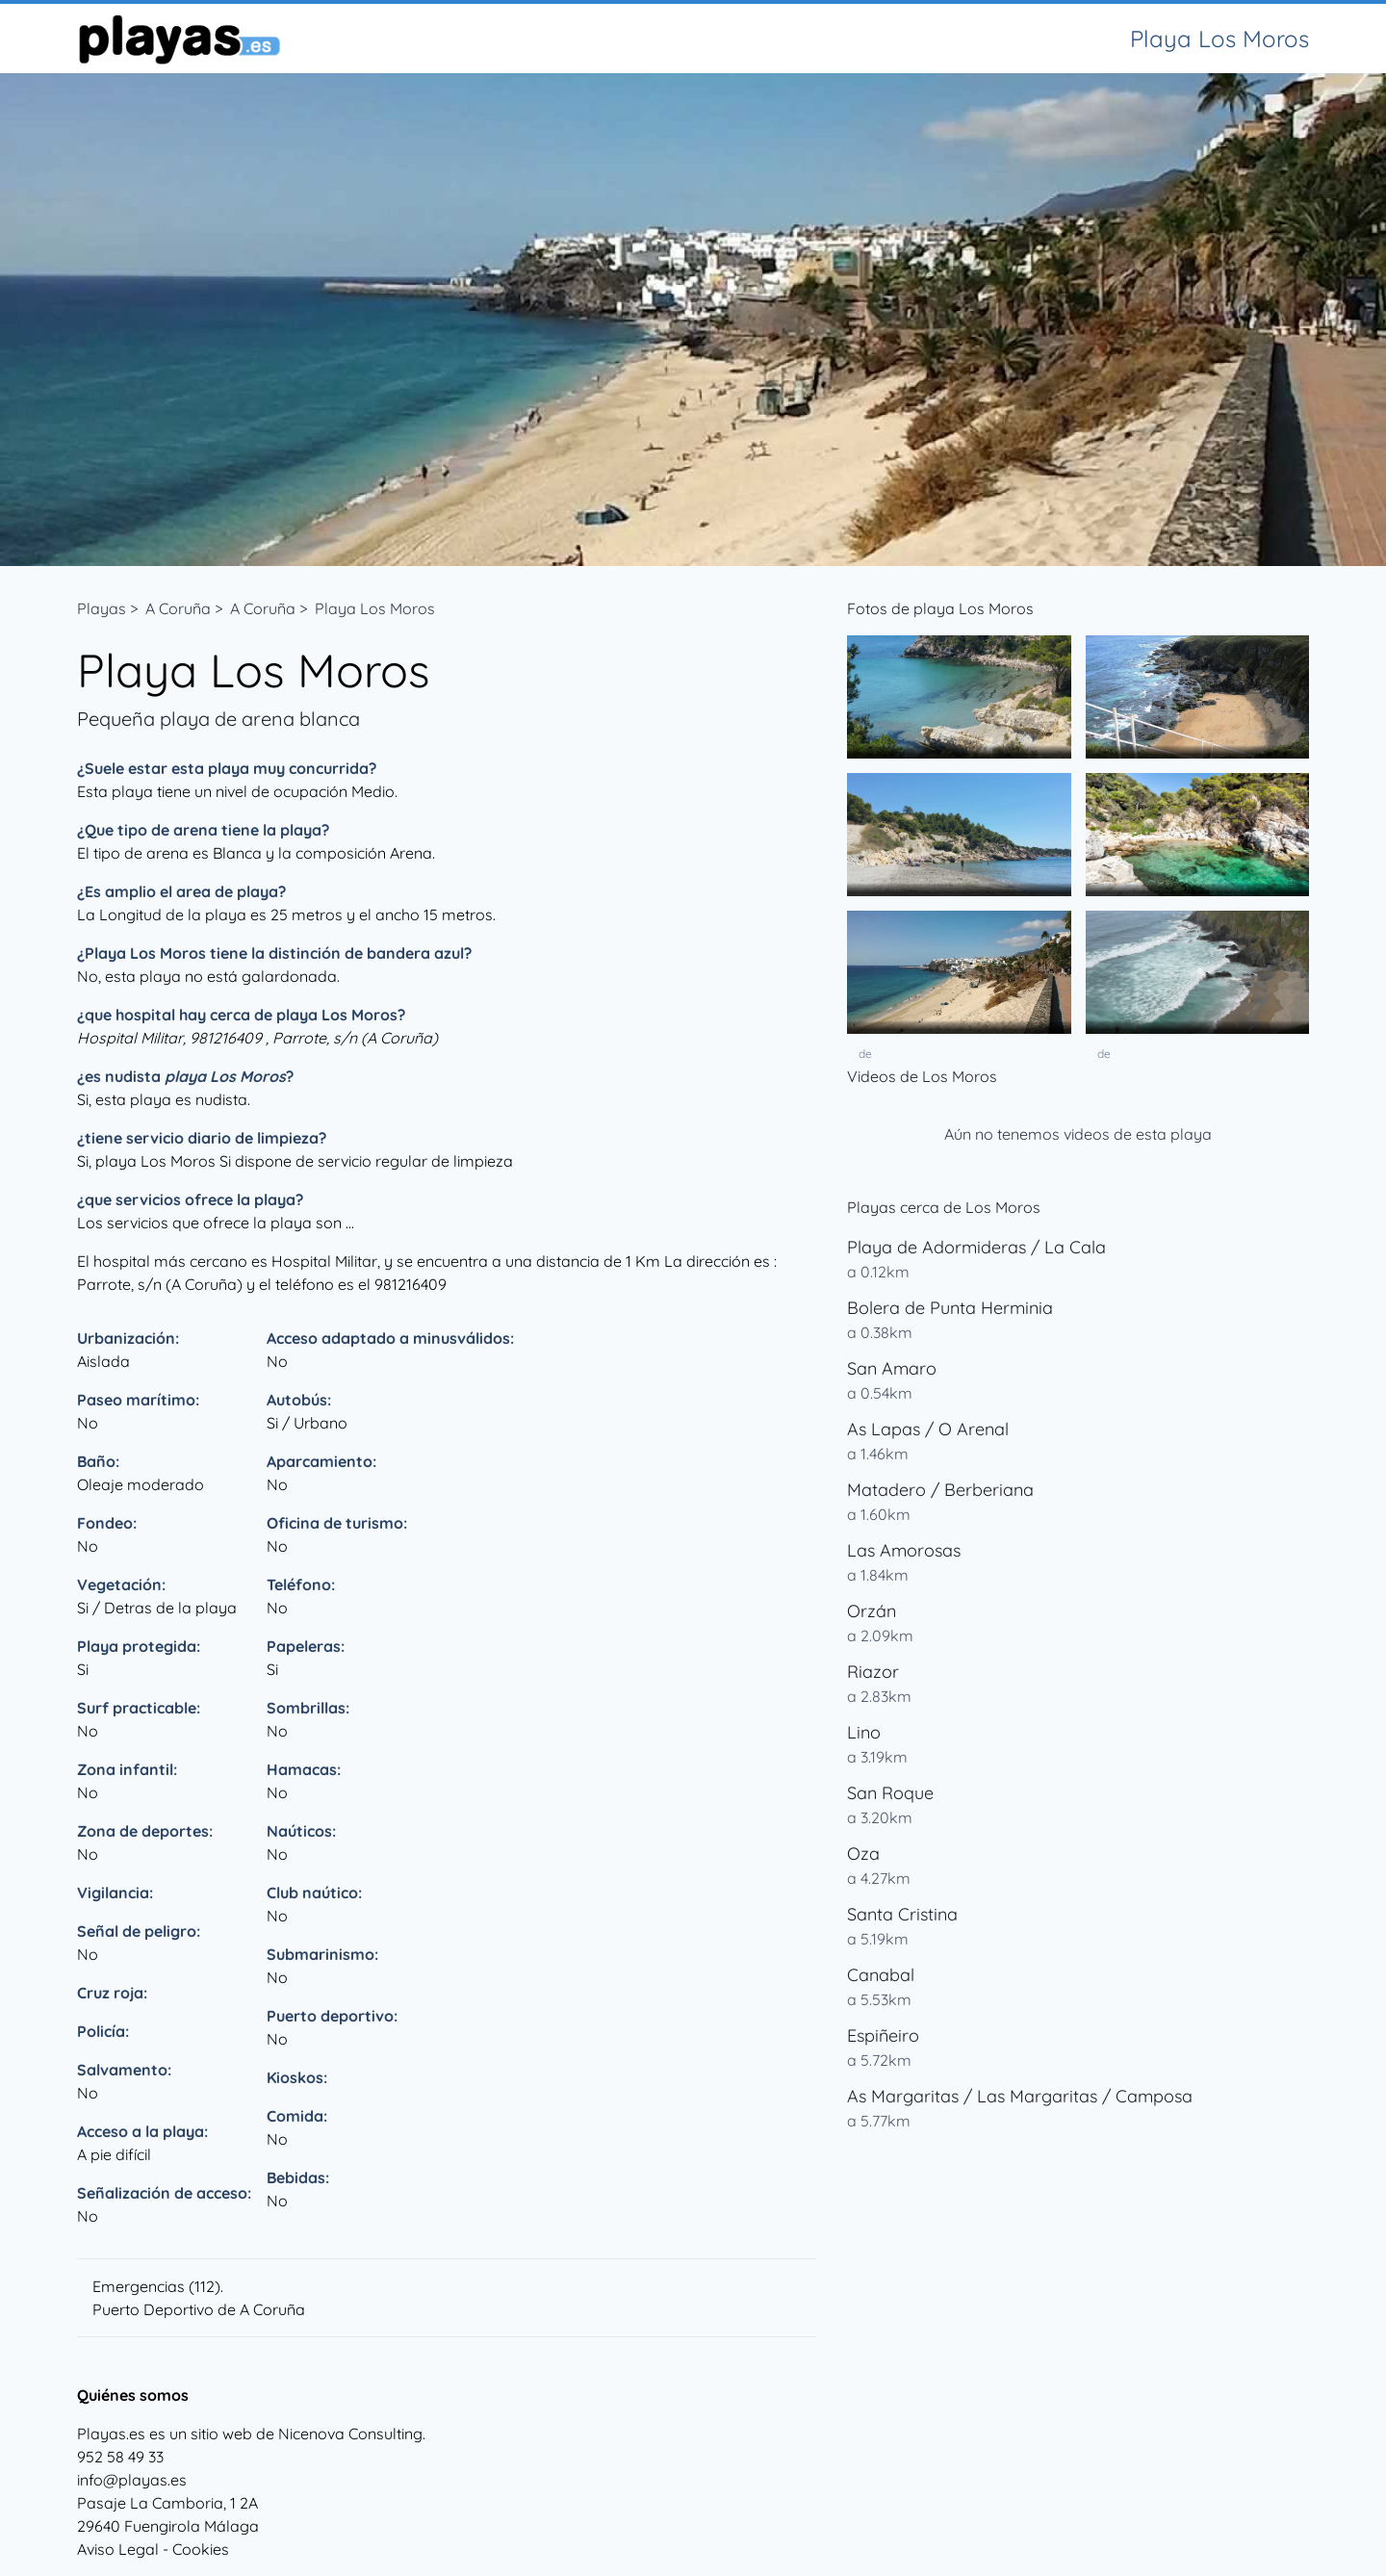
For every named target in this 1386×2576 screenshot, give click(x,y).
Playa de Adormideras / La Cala (976, 1247)
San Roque (890, 1793)
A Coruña (178, 608)
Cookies (200, 2549)
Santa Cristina (902, 1914)
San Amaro (892, 1368)
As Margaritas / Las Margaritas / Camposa (1020, 2096)
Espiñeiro (883, 2035)
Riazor (873, 1672)
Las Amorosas (904, 1550)
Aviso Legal (118, 2549)
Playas (101, 608)
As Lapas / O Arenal (928, 1429)
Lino (864, 1732)
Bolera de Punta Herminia (950, 1308)
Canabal (880, 1975)
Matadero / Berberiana (940, 1490)
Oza (863, 1853)
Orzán (871, 1611)
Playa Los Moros (375, 608)
